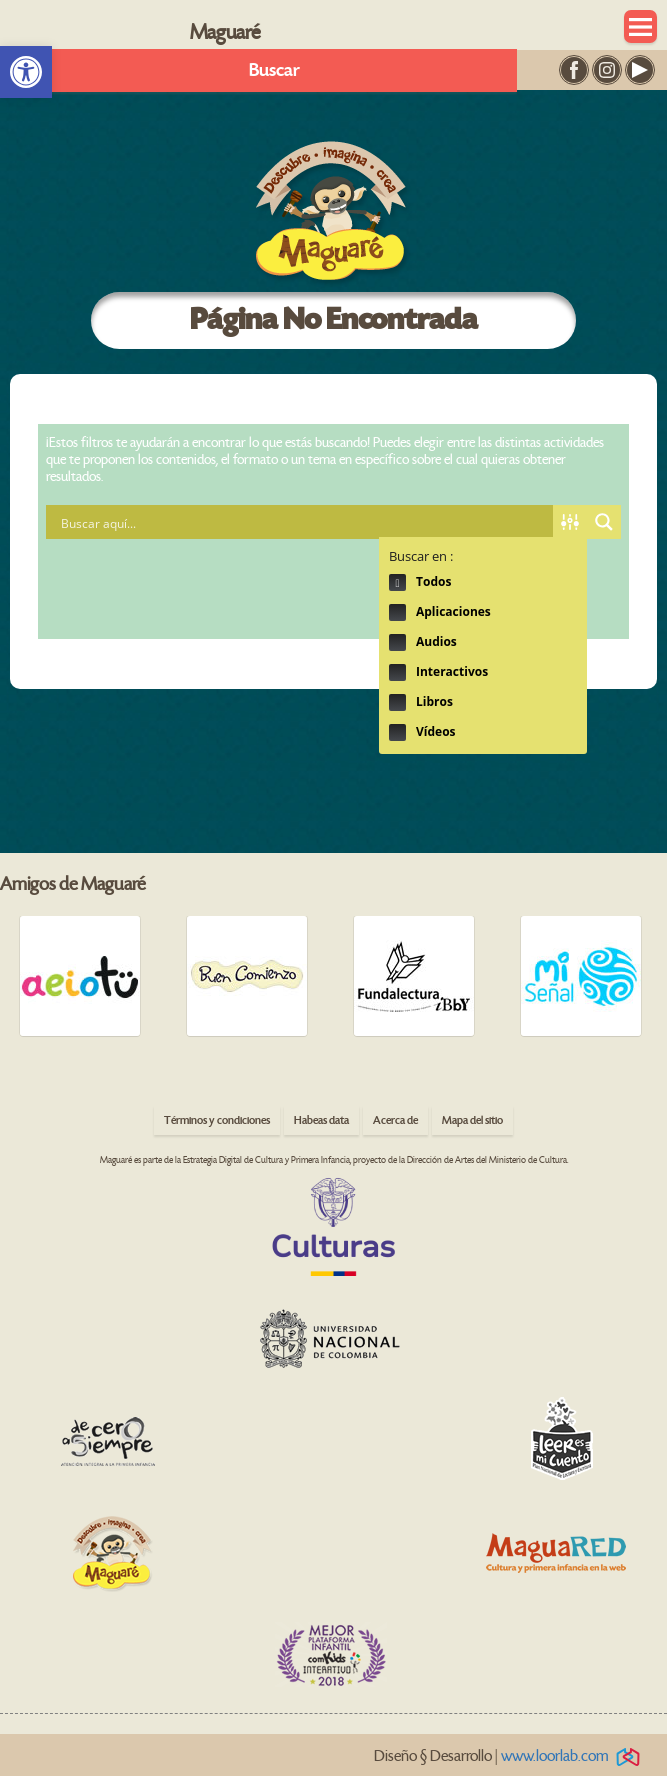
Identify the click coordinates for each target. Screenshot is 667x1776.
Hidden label (397, 582)
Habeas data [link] (321, 1120)
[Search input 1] (304, 522)
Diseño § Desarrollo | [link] (510, 1756)
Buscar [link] (274, 70)
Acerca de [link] (395, 1120)
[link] (26, 72)
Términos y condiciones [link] (217, 1120)
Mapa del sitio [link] (472, 1120)
